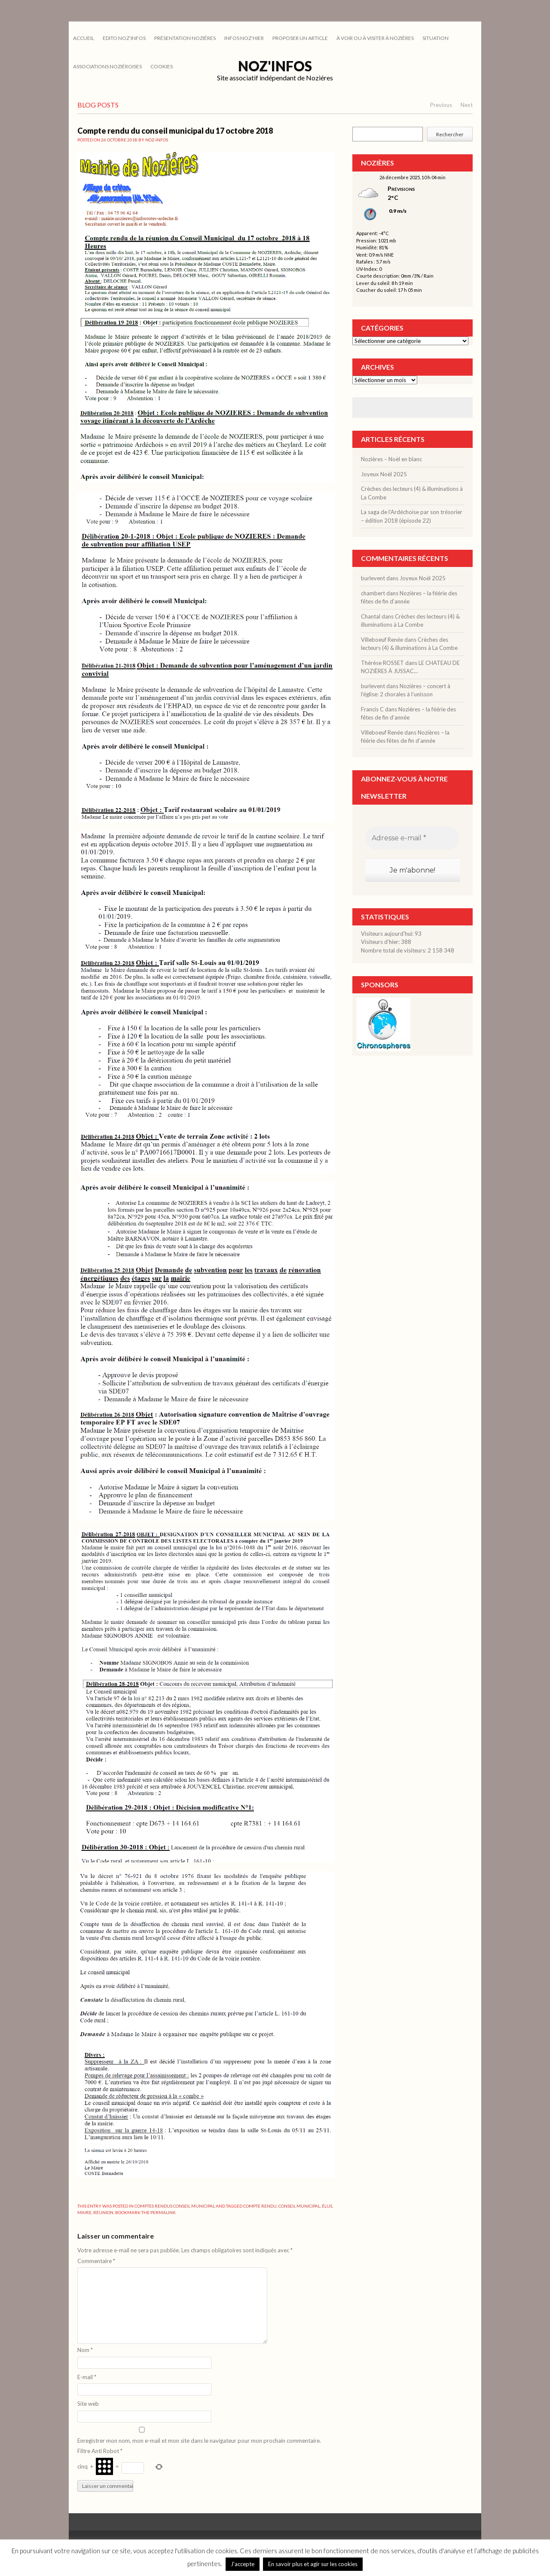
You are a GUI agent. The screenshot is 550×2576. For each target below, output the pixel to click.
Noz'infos (275, 66)
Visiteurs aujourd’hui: (388, 933)
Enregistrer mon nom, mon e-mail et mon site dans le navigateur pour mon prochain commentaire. (199, 2440)
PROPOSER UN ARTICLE (300, 38)
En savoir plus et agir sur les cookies (313, 2564)
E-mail (86, 2377)
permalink (163, 2212)
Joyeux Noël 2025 (384, 474)
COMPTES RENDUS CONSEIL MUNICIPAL (174, 2205)
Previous (441, 104)
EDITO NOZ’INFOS (124, 38)
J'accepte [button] (242, 2564)
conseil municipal (299, 2205)
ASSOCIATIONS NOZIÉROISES (107, 66)
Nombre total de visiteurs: (394, 950)
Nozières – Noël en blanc (391, 459)
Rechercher (450, 134)
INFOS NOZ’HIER (244, 38)
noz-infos (156, 139)
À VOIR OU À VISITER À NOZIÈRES (375, 38)
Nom (85, 2349)
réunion (103, 2212)
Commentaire (96, 2260)
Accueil (83, 38)
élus (327, 2205)
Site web (88, 2403)
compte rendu (260, 2205)
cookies (161, 66)
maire (84, 2212)
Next (467, 104)
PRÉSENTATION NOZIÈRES (185, 38)
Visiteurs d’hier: (381, 941)
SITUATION (435, 38)
